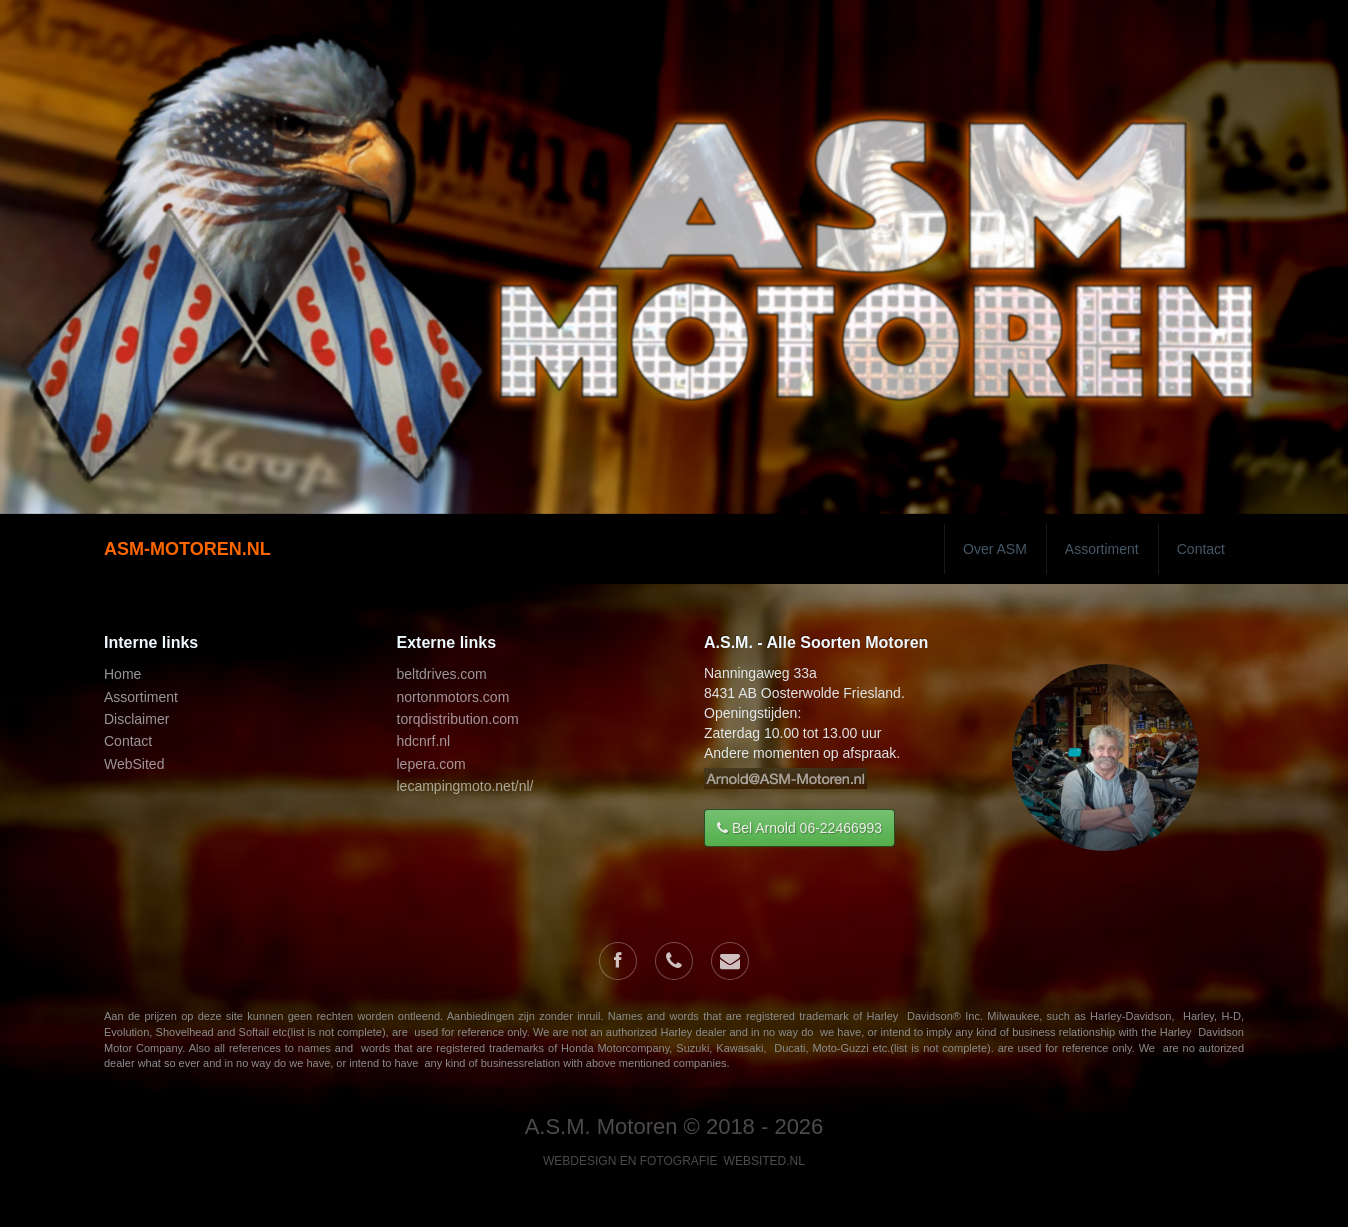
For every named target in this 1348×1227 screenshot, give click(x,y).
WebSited (134, 764)
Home (122, 674)
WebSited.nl (764, 1161)
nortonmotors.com (453, 697)
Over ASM (995, 549)
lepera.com (431, 764)
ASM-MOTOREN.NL (187, 549)
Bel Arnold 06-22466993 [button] (799, 828)
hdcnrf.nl (424, 741)
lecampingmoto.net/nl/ (465, 786)
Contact (1201, 549)
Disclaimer (136, 719)
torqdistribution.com (458, 719)
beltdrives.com (442, 674)
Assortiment (1102, 549)
